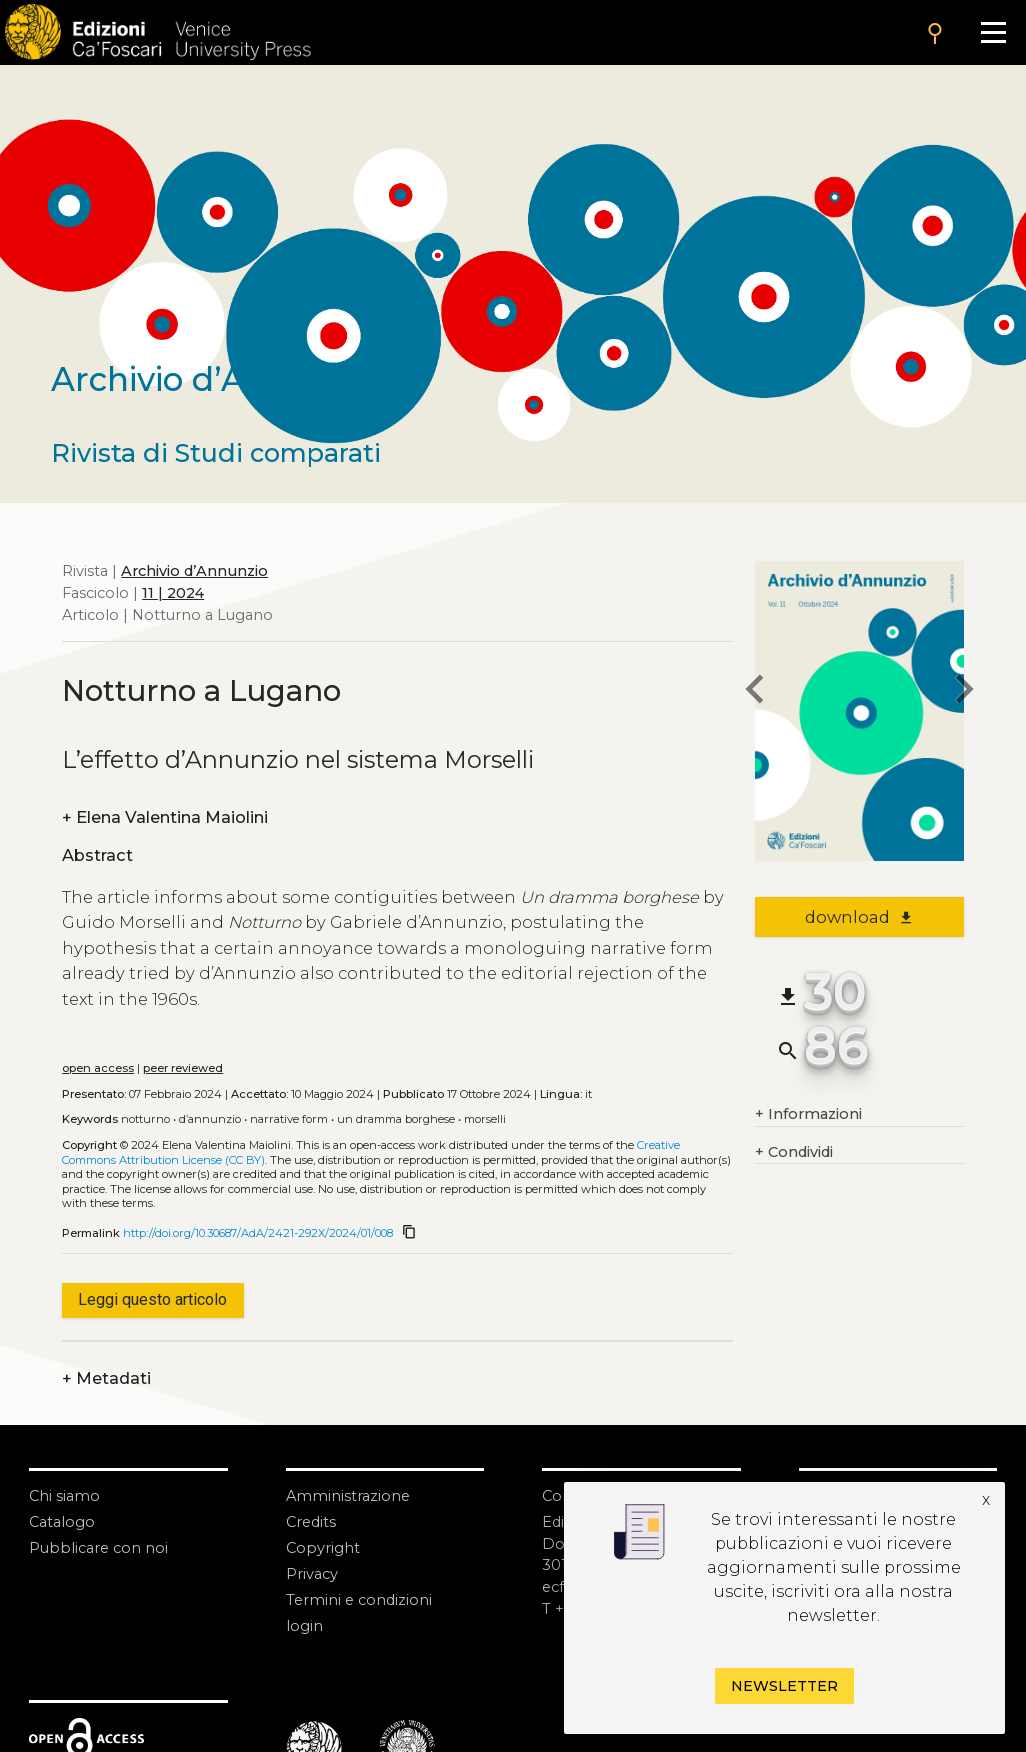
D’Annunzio (210, 1119)
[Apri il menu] (993, 32)
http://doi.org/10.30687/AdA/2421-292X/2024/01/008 (258, 1233)
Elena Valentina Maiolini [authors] (165, 818)
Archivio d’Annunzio (194, 571)
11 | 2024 (173, 593)
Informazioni (808, 1115)
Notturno (145, 1119)
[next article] (964, 692)
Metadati (106, 1379)
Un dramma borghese (396, 1119)
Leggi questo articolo (152, 1299)
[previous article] (755, 692)
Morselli (485, 1119)
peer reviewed (183, 1068)
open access (98, 1068)
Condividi (794, 1153)
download (859, 917)
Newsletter (784, 1686)
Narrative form (289, 1119)
